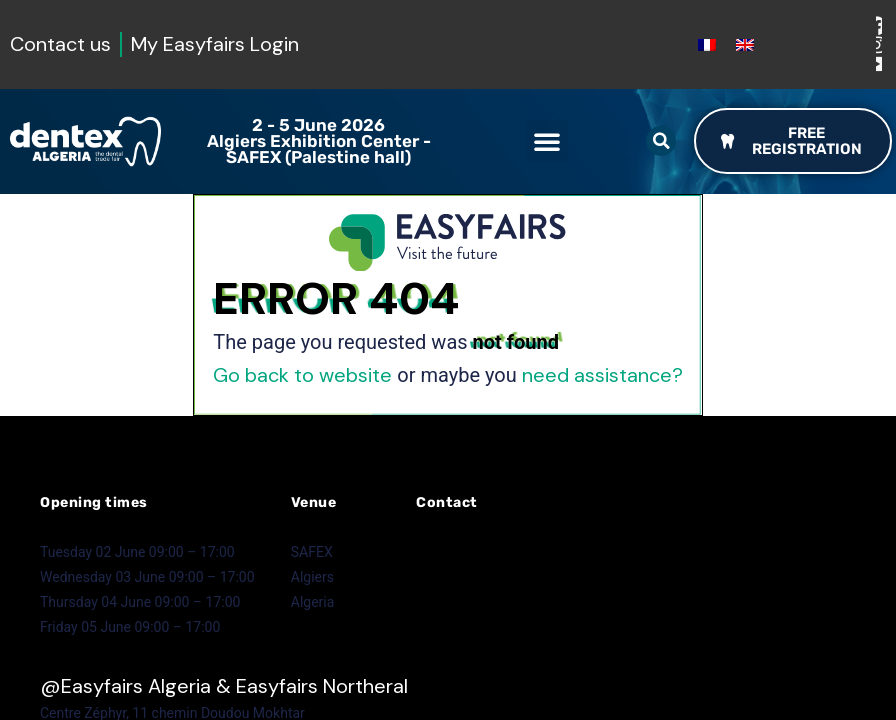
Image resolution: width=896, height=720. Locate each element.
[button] (547, 141)
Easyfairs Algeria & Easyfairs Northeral (234, 686)
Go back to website (302, 375)
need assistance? (602, 375)
